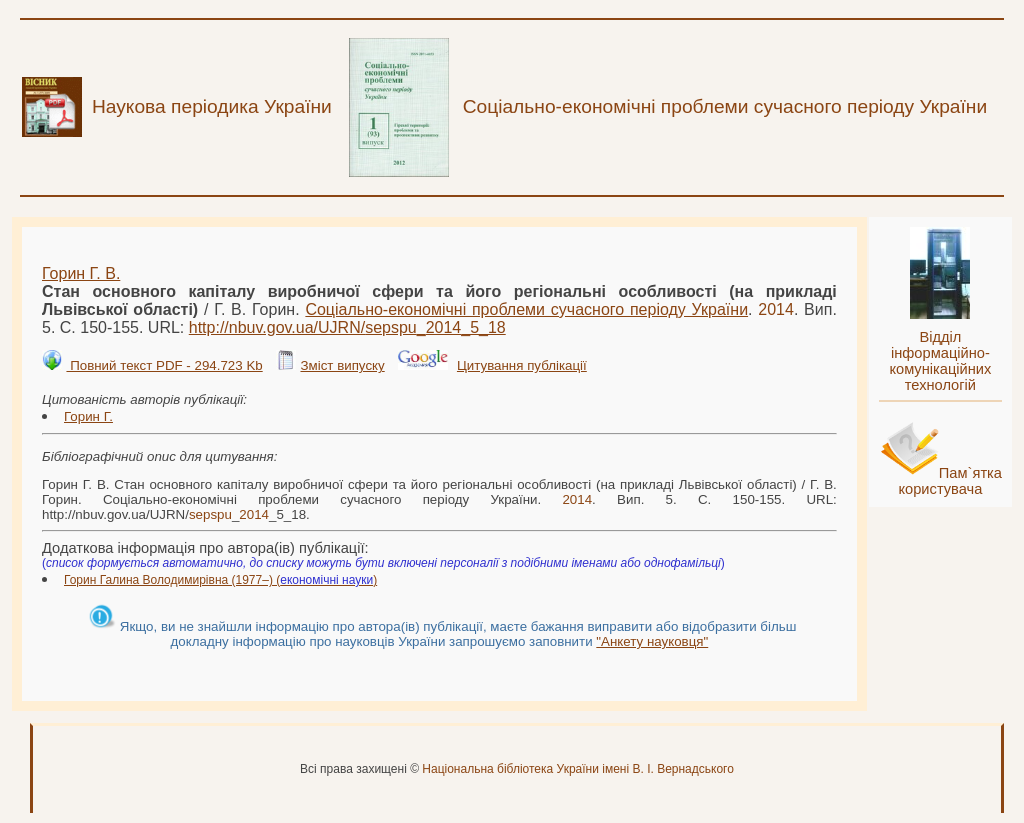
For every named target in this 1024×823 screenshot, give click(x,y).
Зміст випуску (342, 365)
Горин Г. (88, 416)
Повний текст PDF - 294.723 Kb (164, 365)
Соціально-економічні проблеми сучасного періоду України (526, 309)
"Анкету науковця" (652, 641)
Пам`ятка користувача (950, 481)
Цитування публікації (522, 365)
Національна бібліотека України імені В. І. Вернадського (578, 769)
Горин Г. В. (81, 273)
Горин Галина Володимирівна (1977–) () (220, 580)
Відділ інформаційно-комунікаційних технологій (940, 361)
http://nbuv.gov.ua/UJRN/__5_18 (347, 327)
